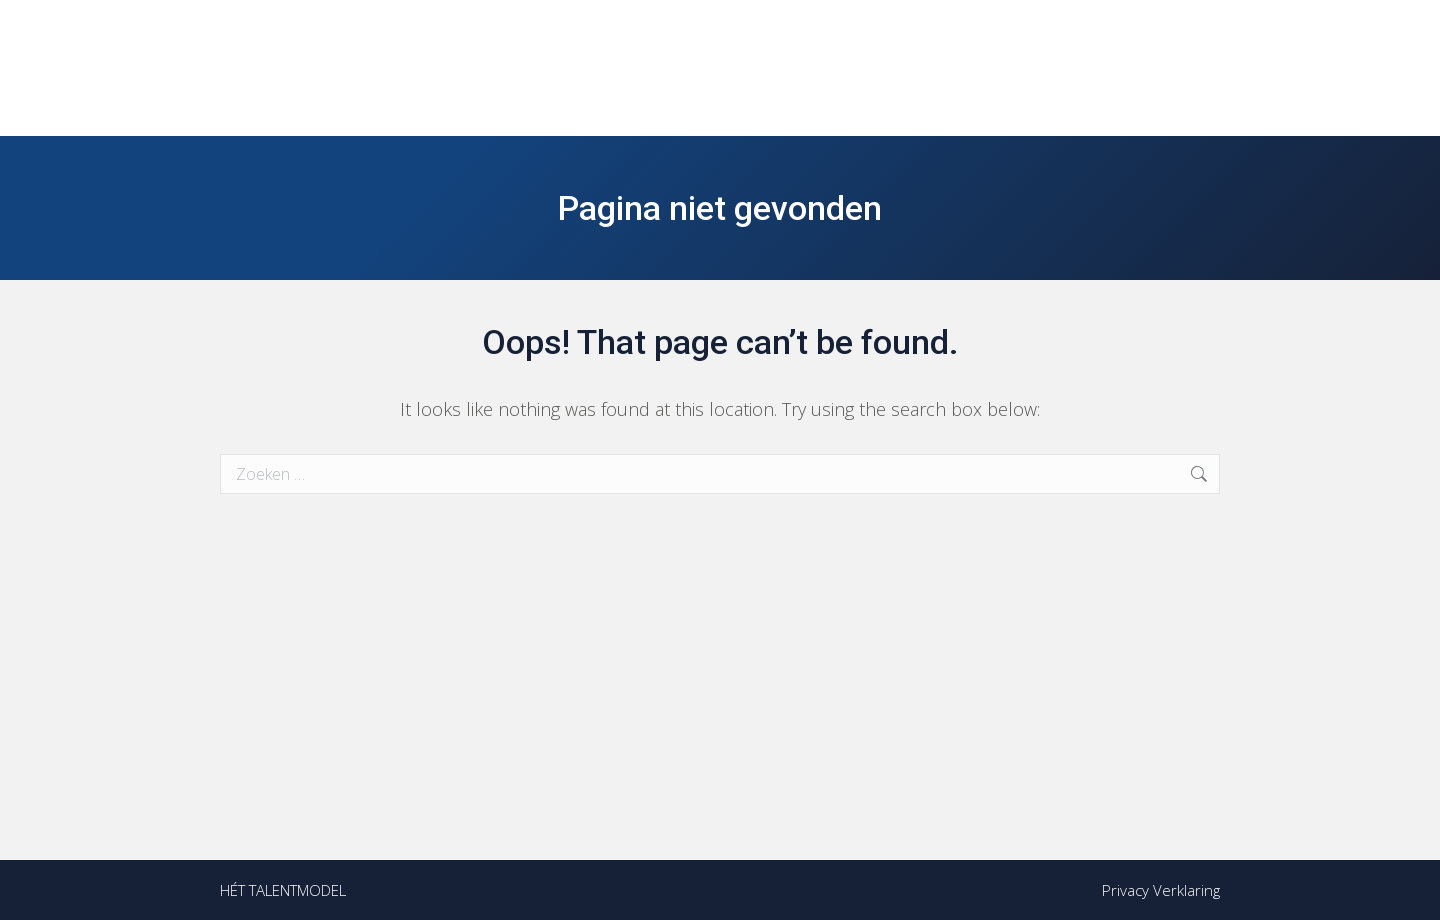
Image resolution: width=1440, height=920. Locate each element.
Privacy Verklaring (1161, 890)
